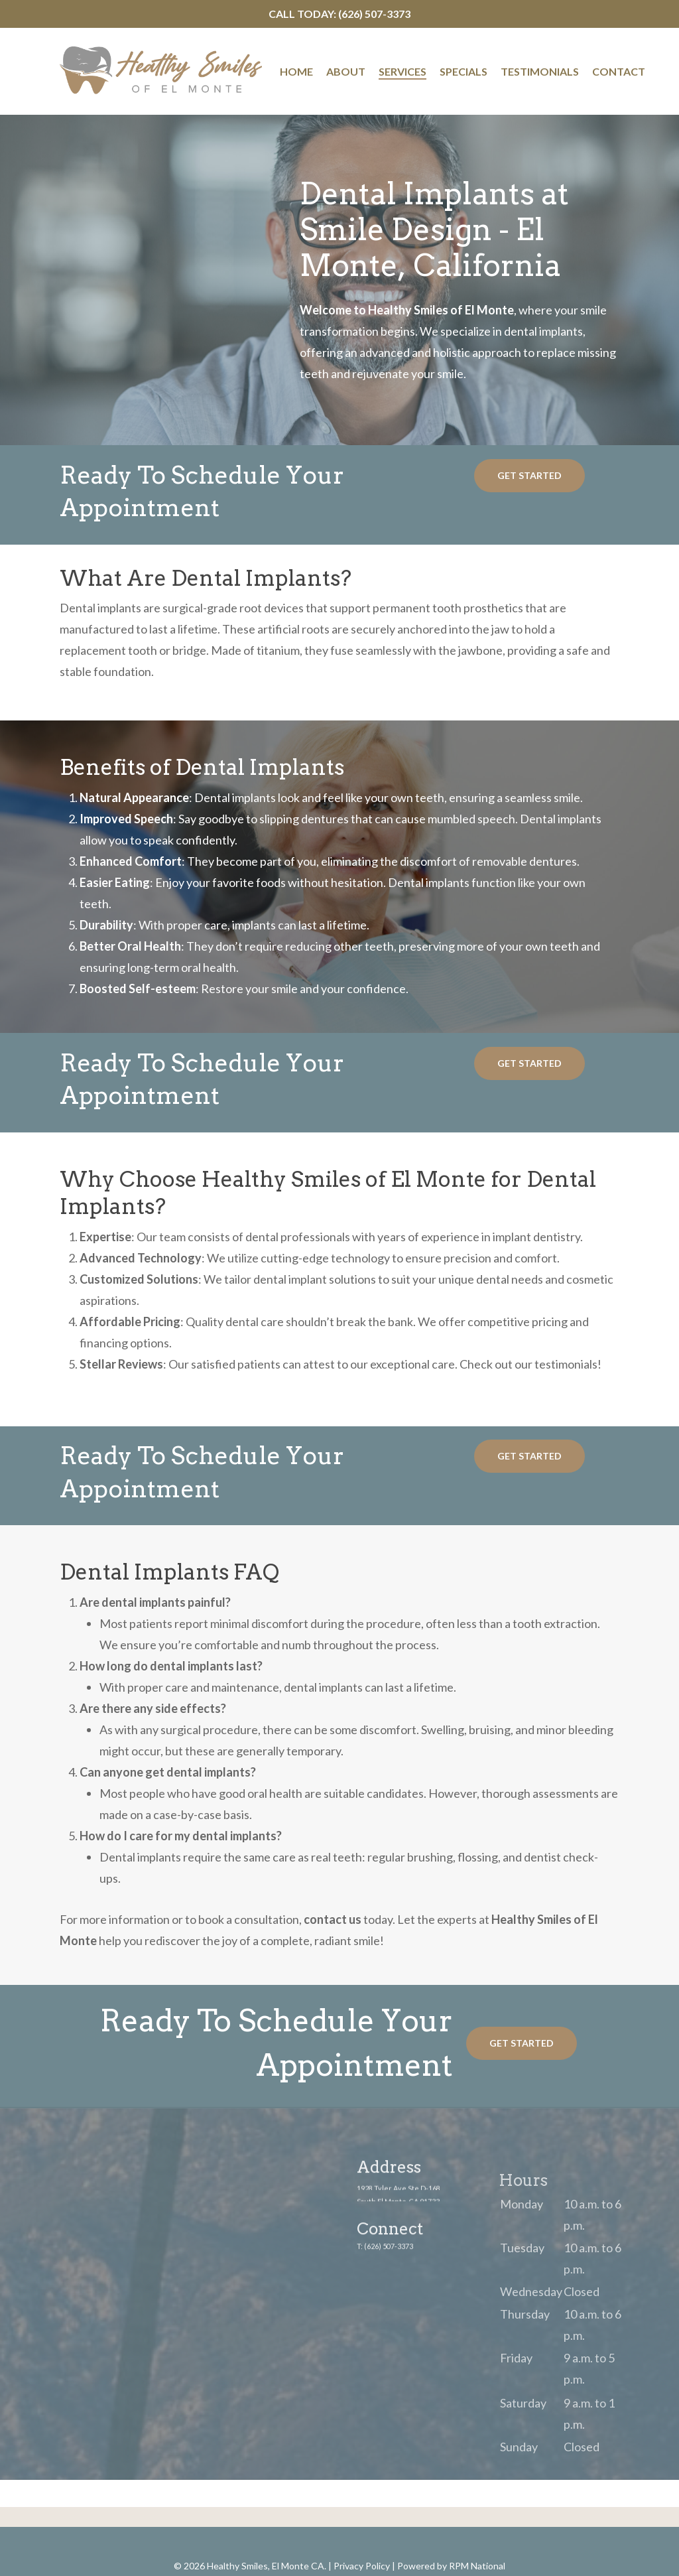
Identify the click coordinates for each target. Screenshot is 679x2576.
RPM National (477, 2565)
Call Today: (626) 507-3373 (339, 13)
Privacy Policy (362, 2565)
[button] (529, 475)
